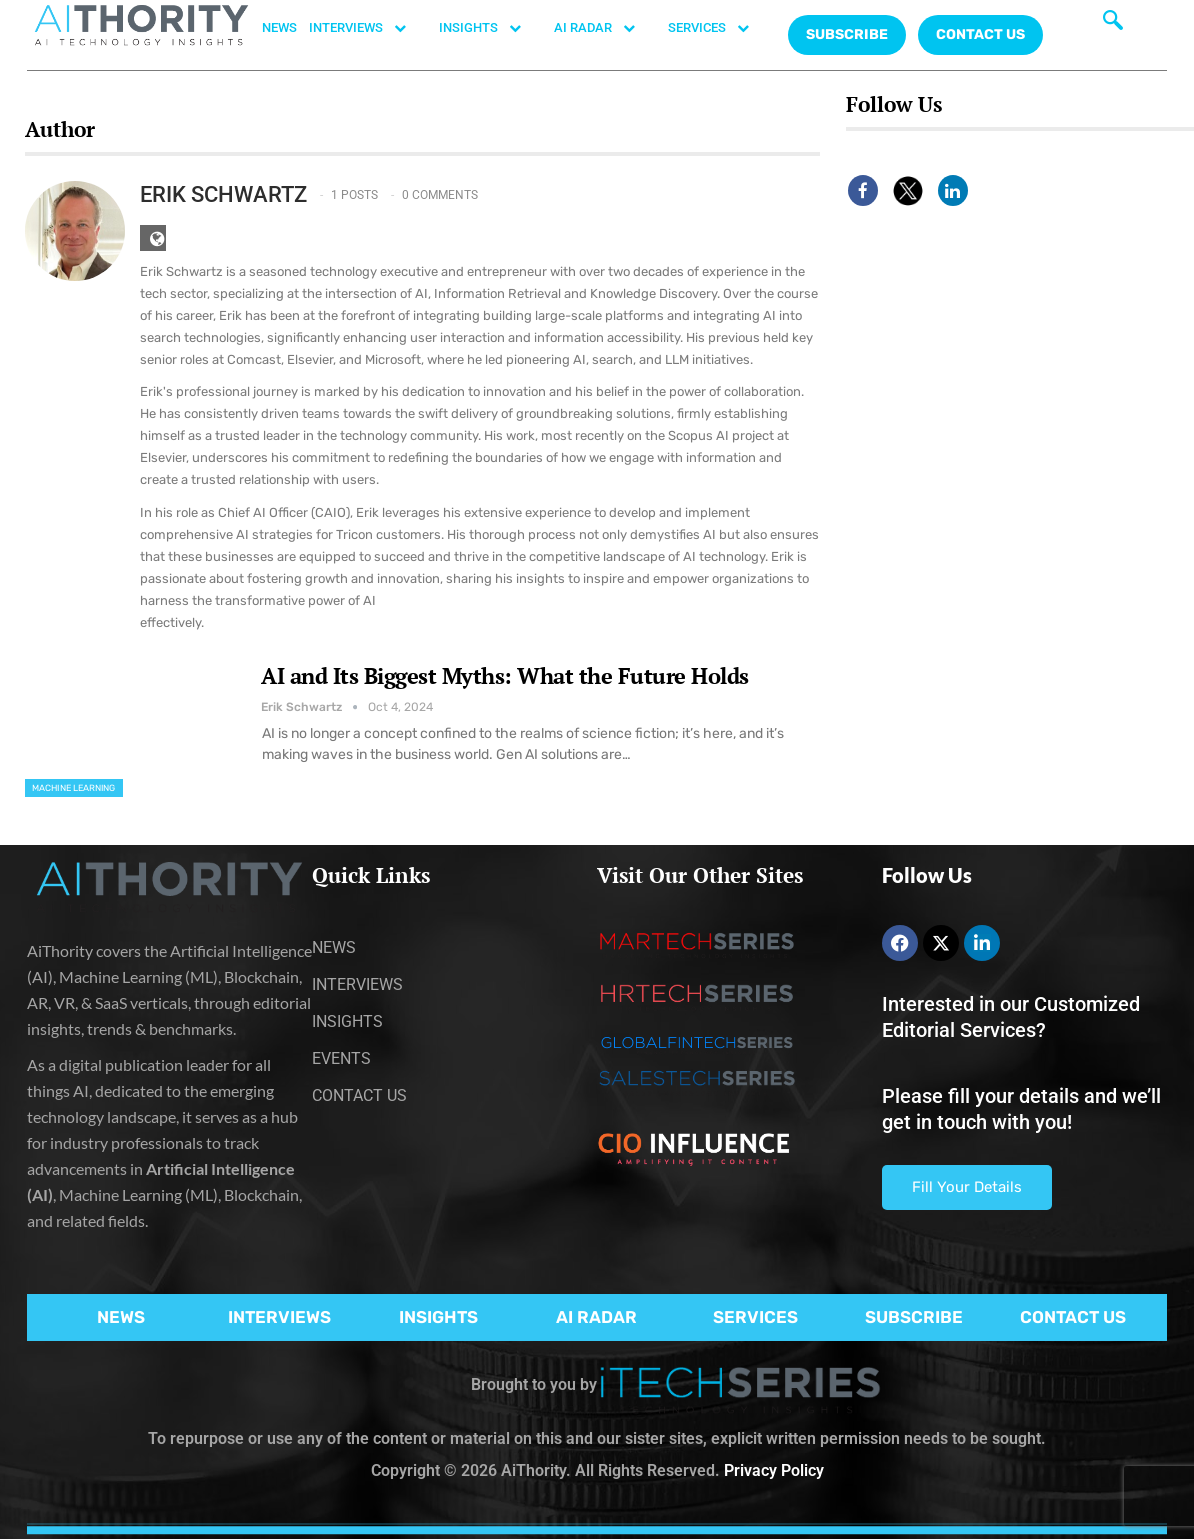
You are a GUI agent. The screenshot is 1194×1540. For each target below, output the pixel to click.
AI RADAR (605, 28)
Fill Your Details (967, 1187)
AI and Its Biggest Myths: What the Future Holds (505, 675)
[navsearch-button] (1113, 25)
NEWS (279, 27)
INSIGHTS (490, 28)
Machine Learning (74, 788)
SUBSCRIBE (914, 1317)
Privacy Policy (774, 1470)
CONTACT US (980, 34)
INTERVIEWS (368, 28)
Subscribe (847, 34)
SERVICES (719, 28)
